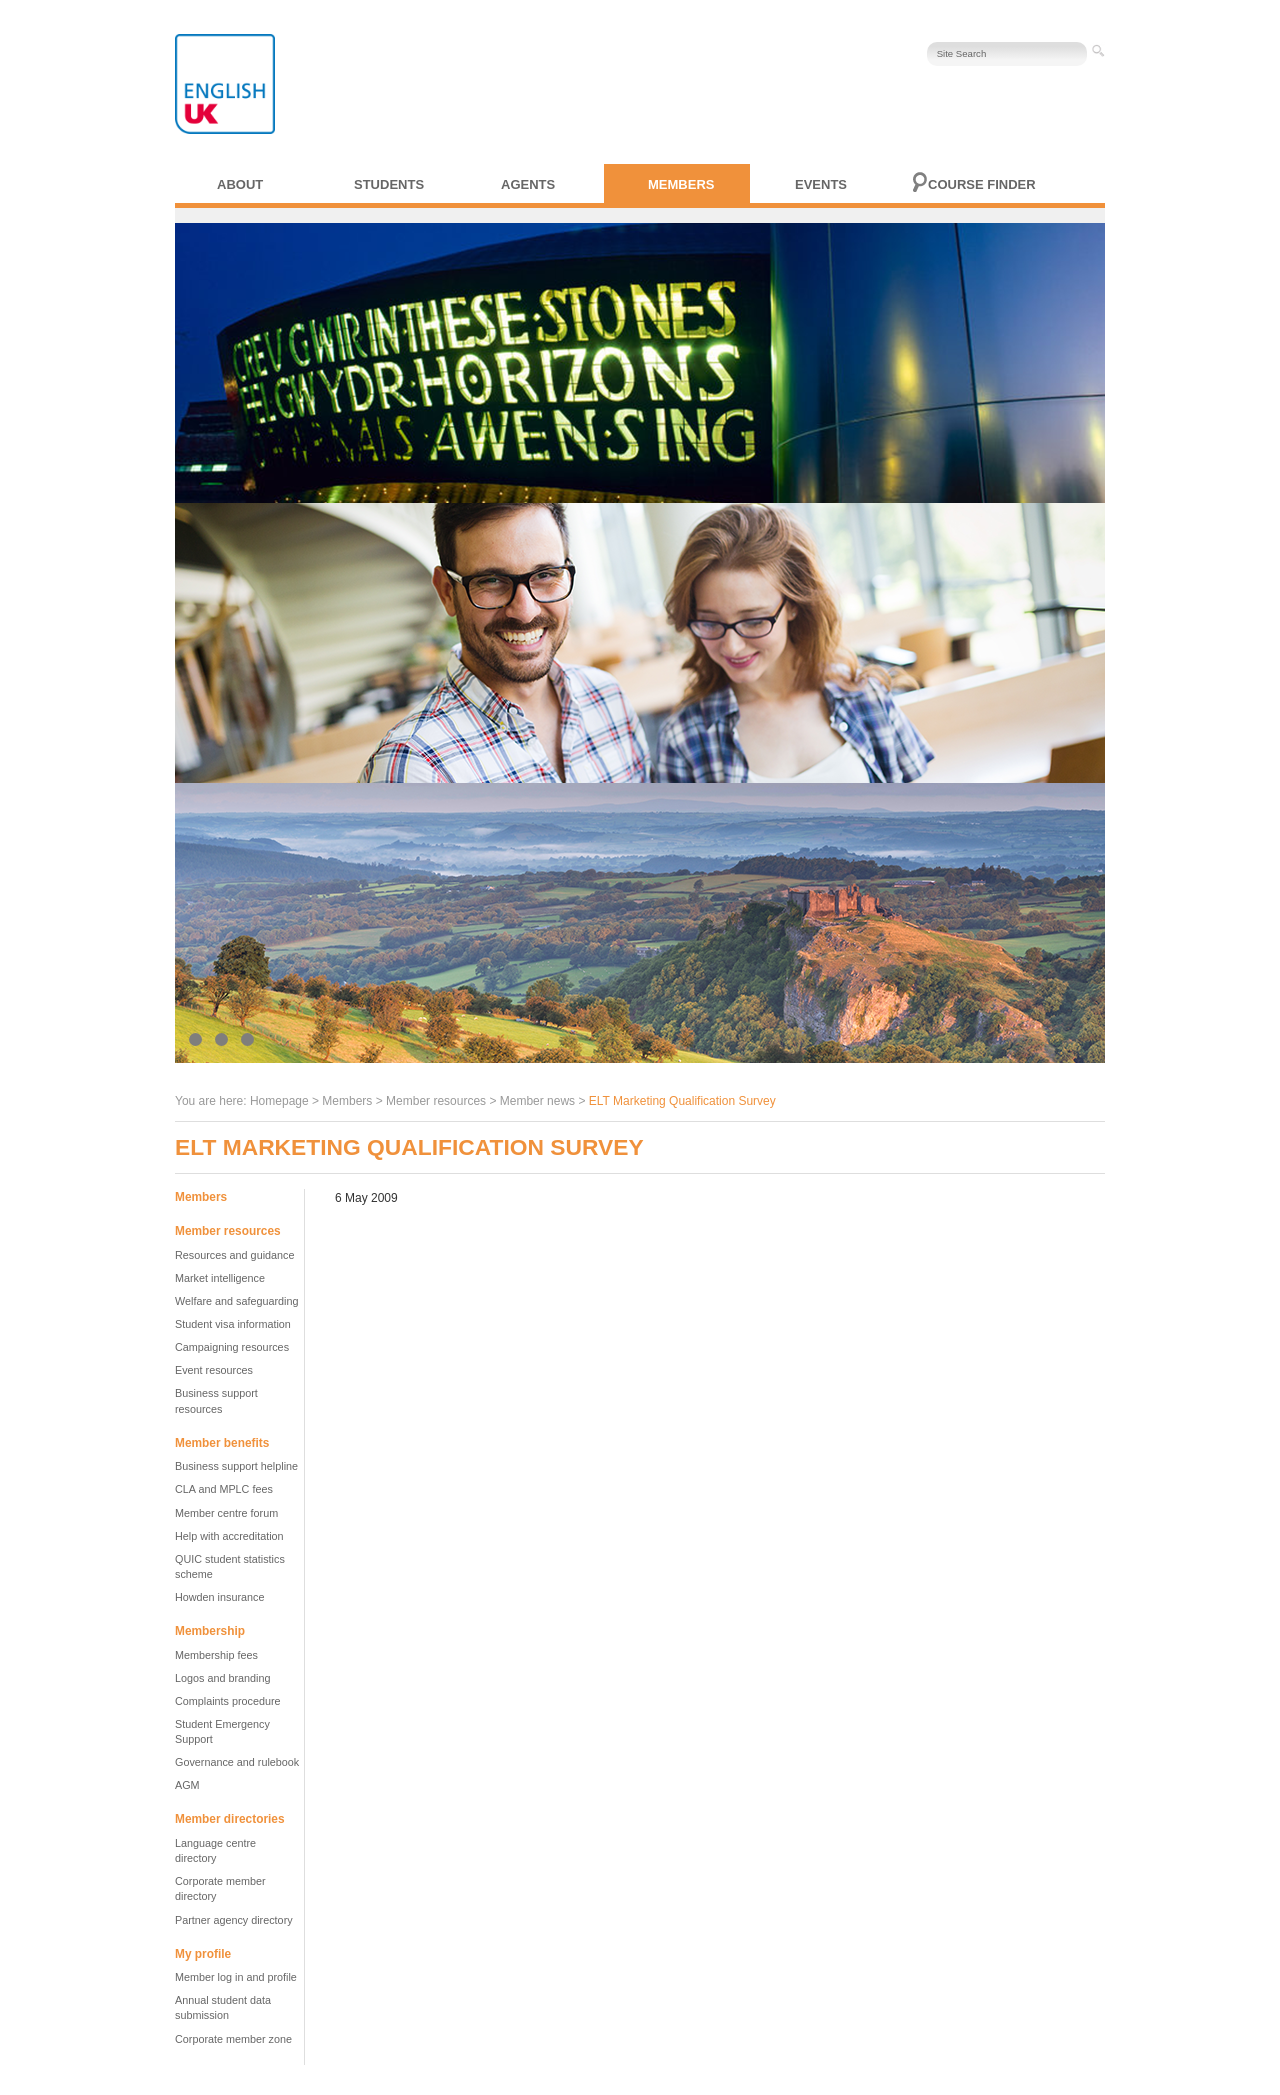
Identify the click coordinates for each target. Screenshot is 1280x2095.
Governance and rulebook (237, 1762)
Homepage (279, 1101)
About (240, 184)
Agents (528, 184)
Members (681, 184)
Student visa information (233, 1324)
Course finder (982, 184)
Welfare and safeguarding (236, 1301)
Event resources (214, 1370)
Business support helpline (236, 1466)
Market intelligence (220, 1278)
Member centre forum (226, 1513)
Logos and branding (222, 1678)
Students (389, 184)
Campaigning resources (232, 1347)
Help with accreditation (229, 1536)
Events (821, 184)
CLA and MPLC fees (224, 1489)
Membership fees (216, 1655)
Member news (537, 1101)
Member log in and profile (236, 1977)
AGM (187, 1785)
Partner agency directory (234, 1920)
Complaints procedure (228, 1701)
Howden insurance (219, 1597)
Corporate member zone (233, 2039)
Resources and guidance (234, 1255)
